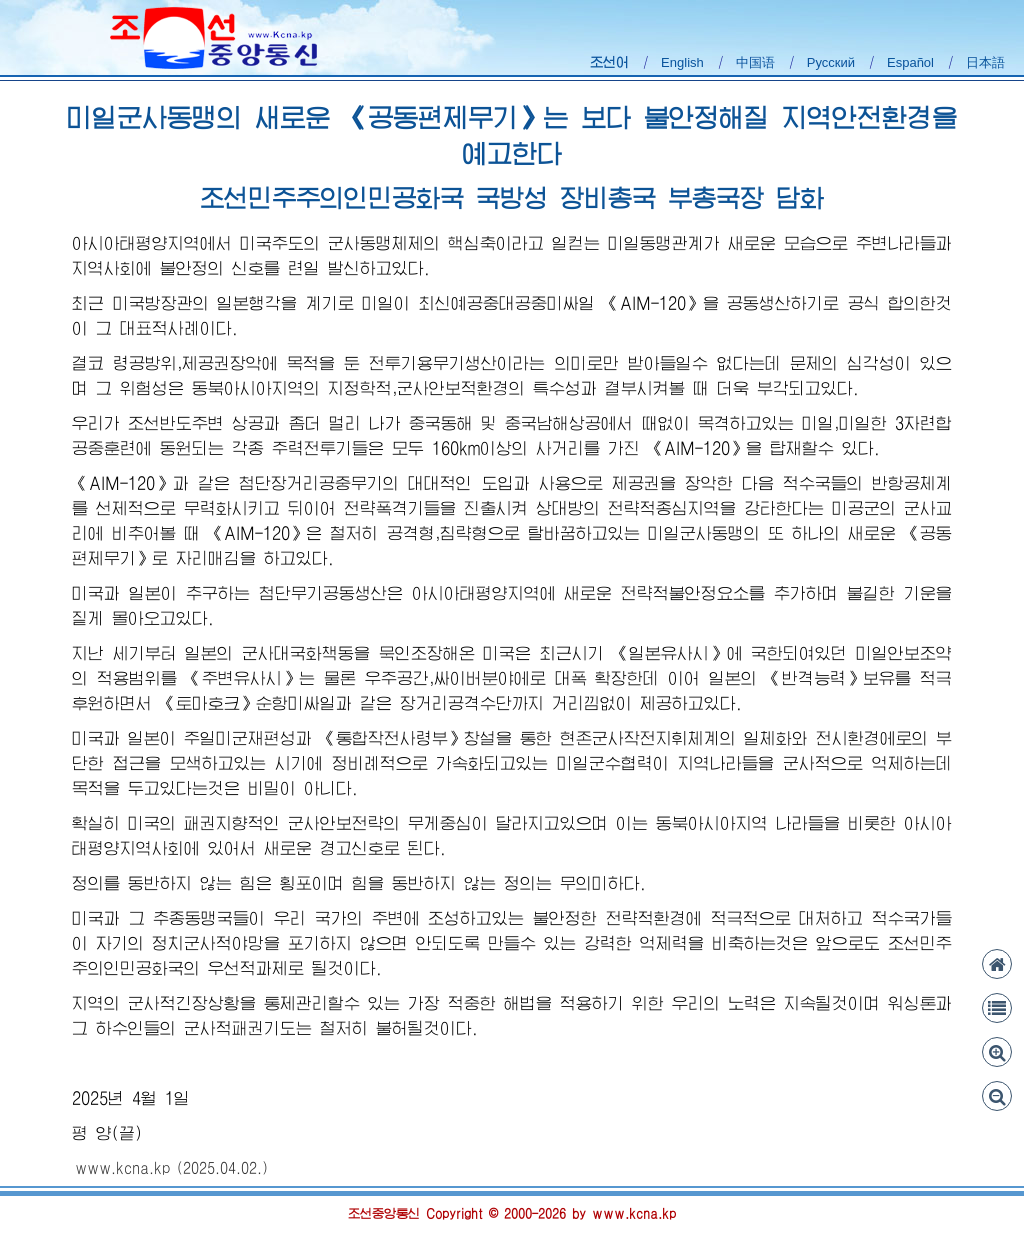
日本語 (985, 62)
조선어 (609, 62)
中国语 (755, 62)
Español (910, 62)
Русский (831, 62)
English (682, 62)
